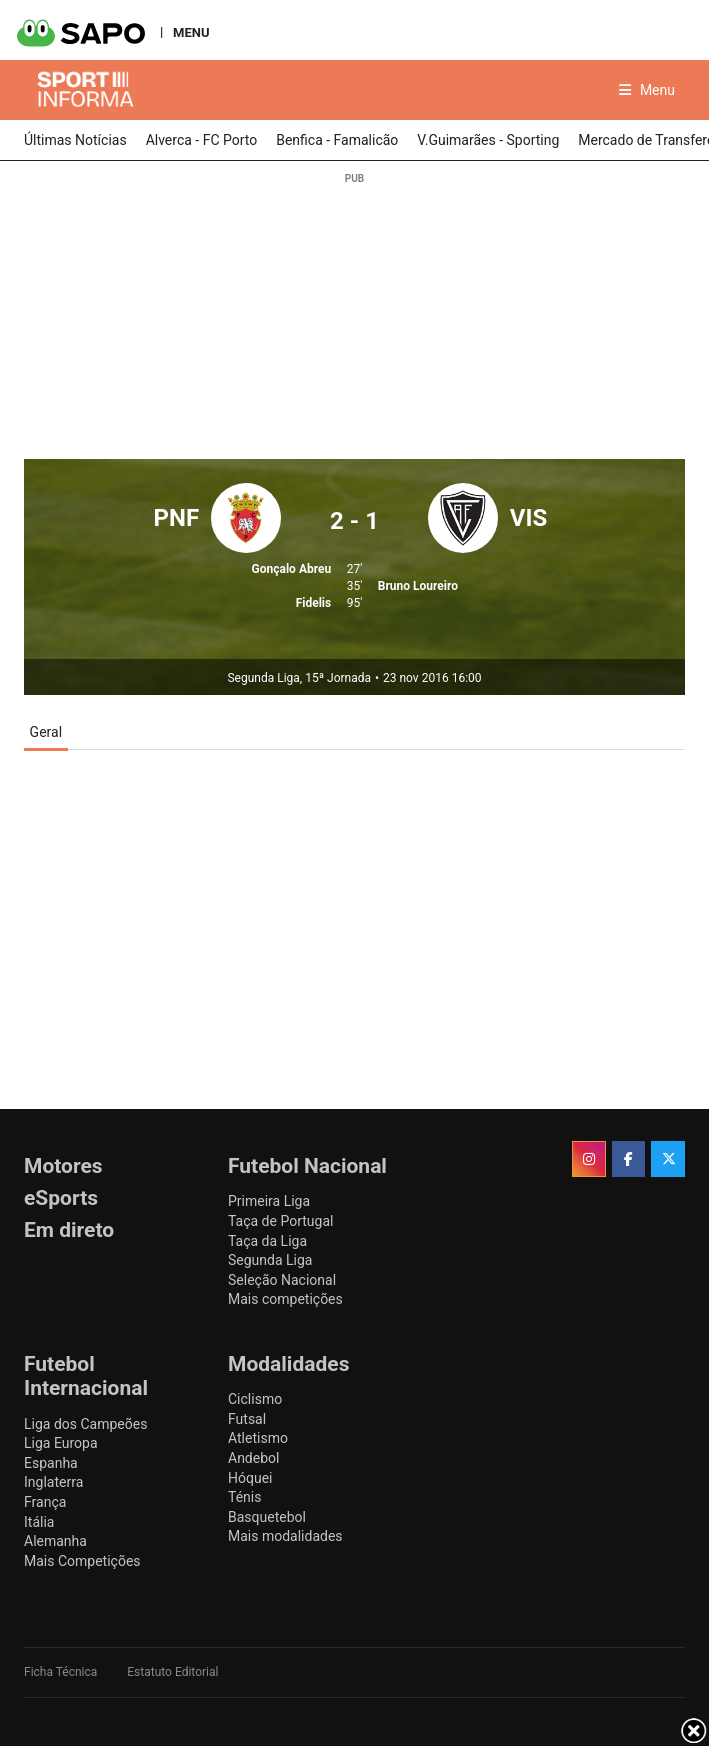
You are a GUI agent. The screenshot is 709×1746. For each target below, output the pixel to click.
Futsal (247, 1419)
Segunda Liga (270, 1260)
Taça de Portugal (280, 1221)
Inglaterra (53, 1482)
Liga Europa (61, 1443)
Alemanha (55, 1541)
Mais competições (285, 1299)
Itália (39, 1522)
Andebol (253, 1458)
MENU (191, 32)
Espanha (51, 1463)
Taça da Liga (267, 1241)
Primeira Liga (269, 1201)
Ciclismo (255, 1399)
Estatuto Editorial (172, 1672)
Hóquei (250, 1478)
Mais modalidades (285, 1536)
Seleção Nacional (282, 1280)
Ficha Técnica (60, 1672)
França (45, 1502)
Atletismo (258, 1438)
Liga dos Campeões (85, 1424)
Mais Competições (82, 1561)
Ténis (244, 1497)
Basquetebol (267, 1517)
